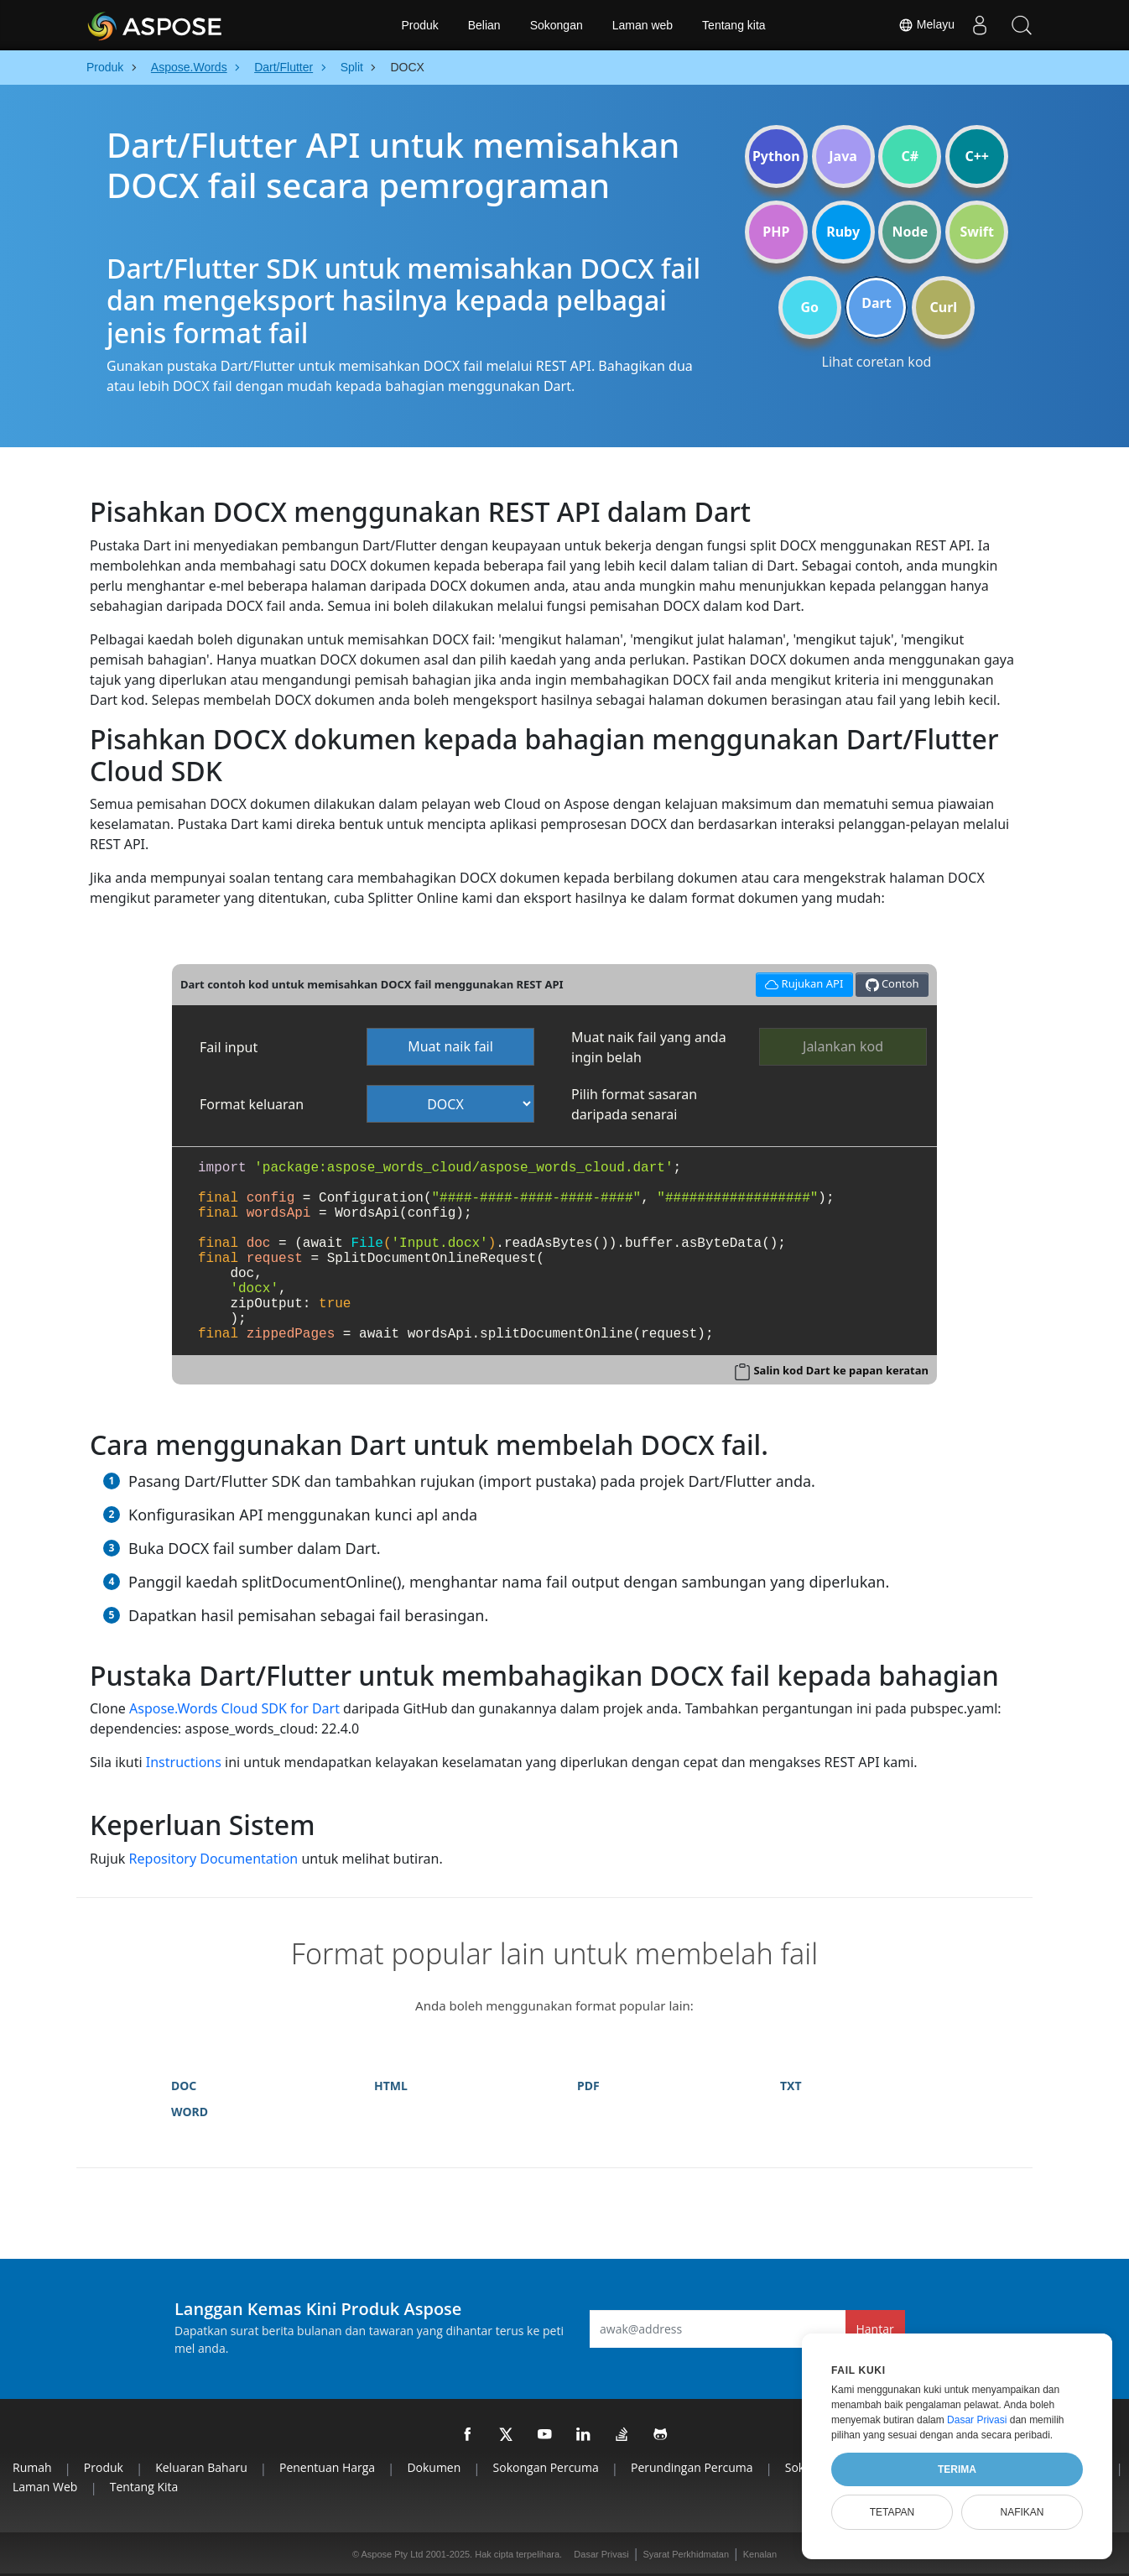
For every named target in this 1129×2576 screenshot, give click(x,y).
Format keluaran (252, 1104)
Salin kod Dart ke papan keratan (841, 1370)
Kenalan (760, 2554)
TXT (791, 2086)
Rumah (32, 2467)
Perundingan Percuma (692, 2467)
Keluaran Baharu (201, 2467)
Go (809, 307)
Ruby (843, 231)
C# (910, 156)
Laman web (642, 25)
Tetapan (892, 2512)
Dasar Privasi (601, 2554)
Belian (484, 25)
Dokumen (433, 2467)
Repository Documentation (214, 1858)
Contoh (892, 984)
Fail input (229, 1047)
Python (776, 156)
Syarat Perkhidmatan (686, 2554)
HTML (391, 2086)
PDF (588, 2086)
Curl (943, 307)
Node (910, 231)
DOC (183, 2086)
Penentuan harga (327, 2467)
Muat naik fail (450, 1046)
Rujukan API (802, 982)
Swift (976, 231)
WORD (189, 2112)
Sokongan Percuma (546, 2467)
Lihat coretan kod (877, 361)
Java (843, 156)
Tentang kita (734, 25)
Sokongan (556, 25)
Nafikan (1021, 2512)
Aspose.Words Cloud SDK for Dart (234, 1708)
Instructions (183, 1762)
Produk (419, 25)
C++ (977, 156)
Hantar (875, 2329)
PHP (775, 231)
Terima (957, 2469)
